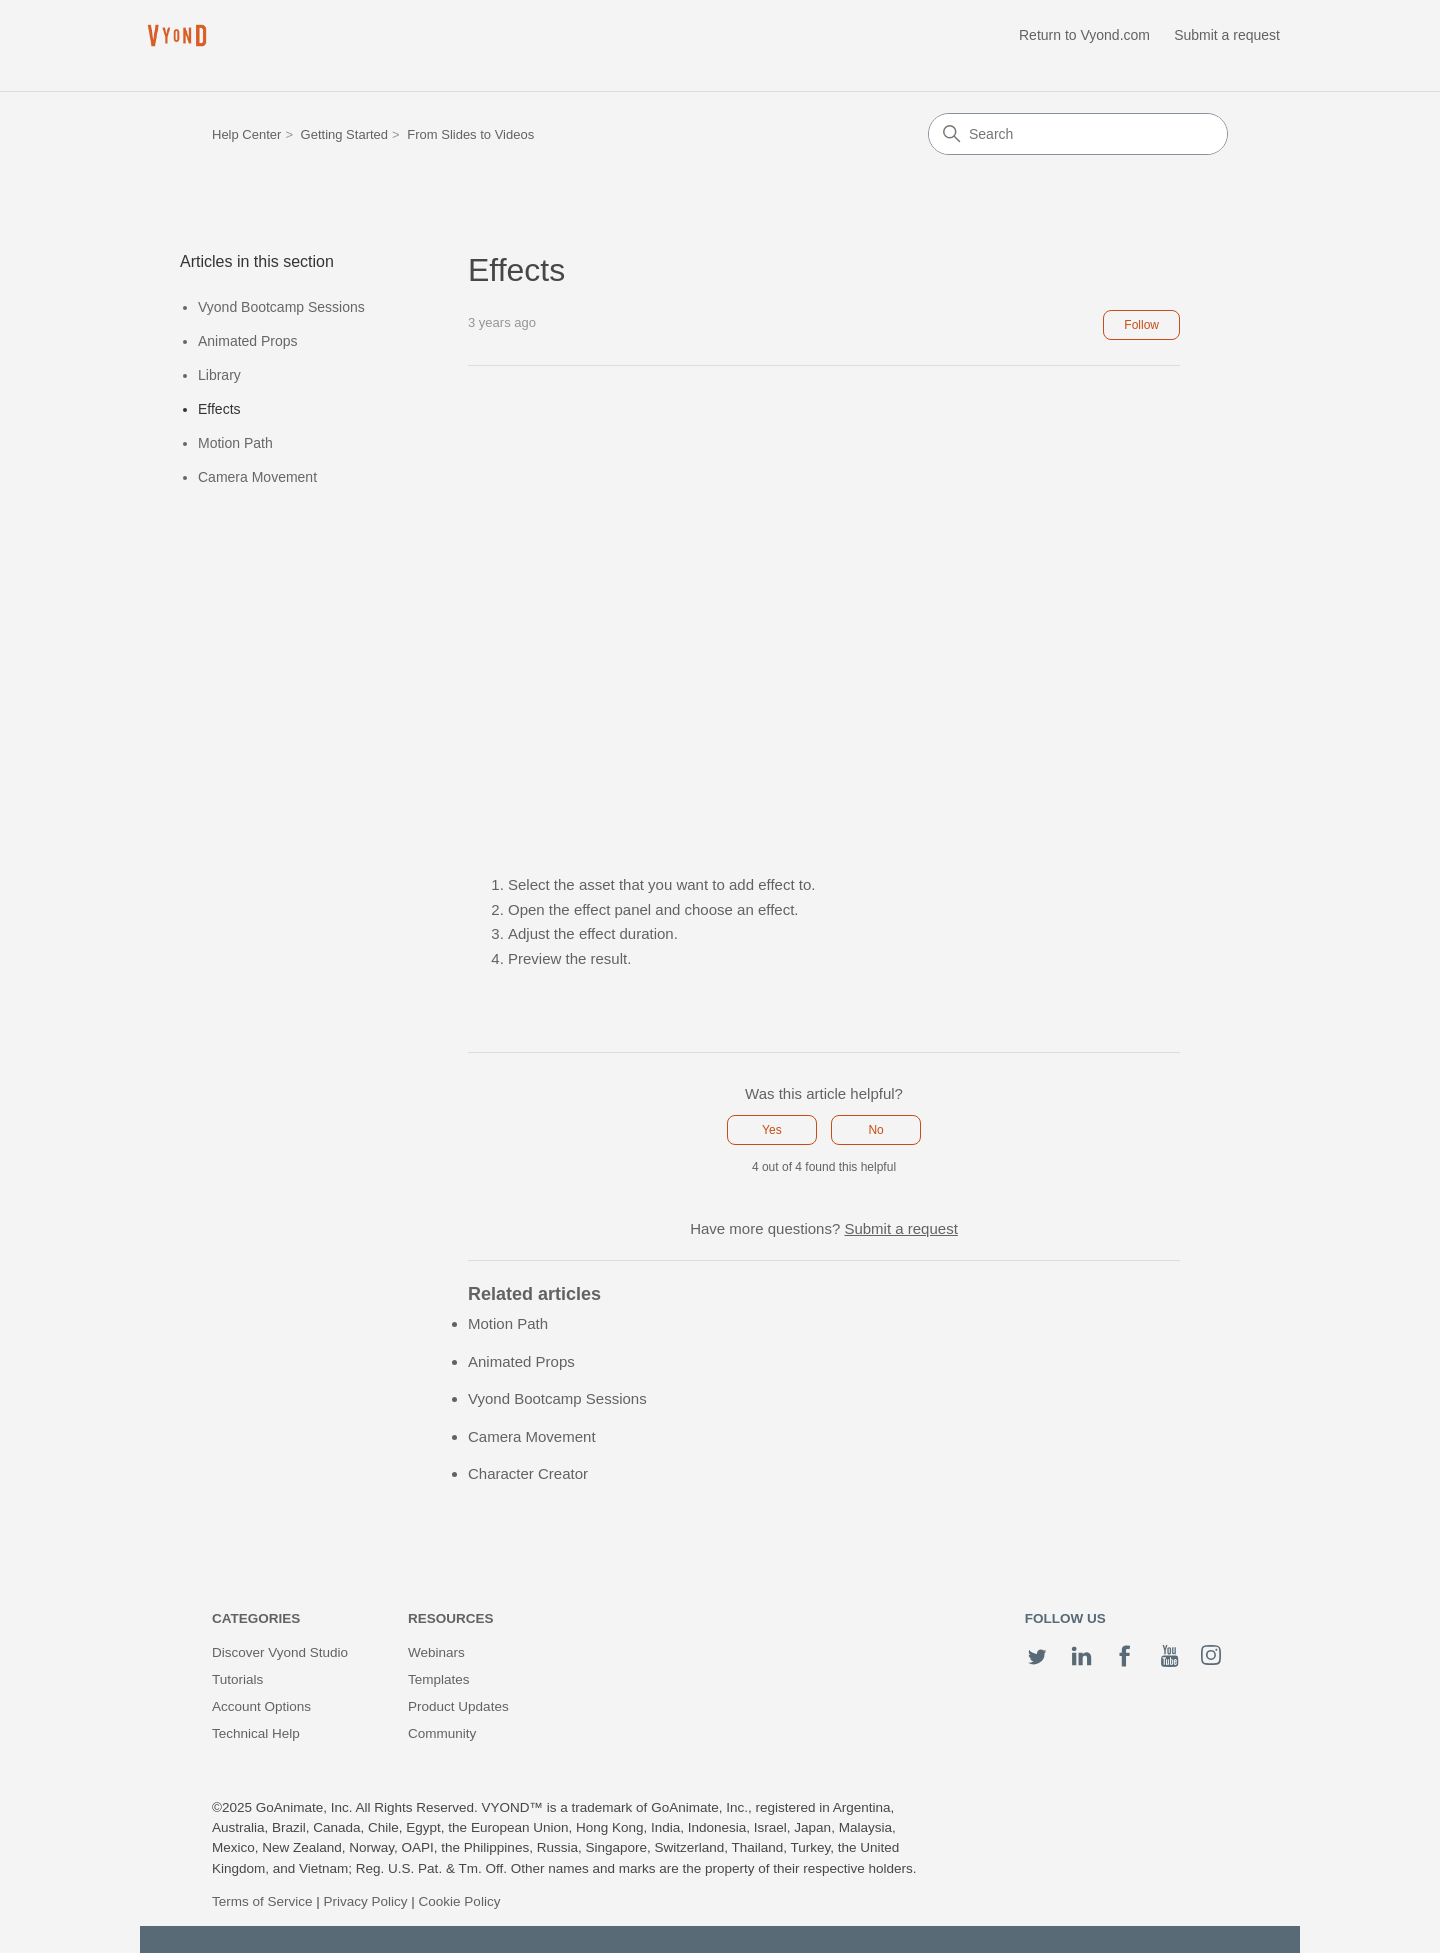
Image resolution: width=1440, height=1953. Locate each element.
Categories (256, 1618)
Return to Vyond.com (1084, 35)
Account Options (261, 1706)
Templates (439, 1679)
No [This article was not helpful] (875, 1130)
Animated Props (248, 341)
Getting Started (344, 134)
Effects (219, 409)
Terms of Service (262, 1901)
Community (442, 1733)
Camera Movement (257, 477)
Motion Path (235, 443)
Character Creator (528, 1473)
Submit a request (1227, 35)
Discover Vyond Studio (280, 1652)
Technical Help (256, 1733)
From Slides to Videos (470, 134)
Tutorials (237, 1679)
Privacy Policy (366, 1901)
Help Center (246, 134)
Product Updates (458, 1706)
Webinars (436, 1652)
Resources (451, 1618)
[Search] (1078, 134)
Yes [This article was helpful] (772, 1130)
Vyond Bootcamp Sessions (281, 307)
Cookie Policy (460, 1901)
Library (219, 375)
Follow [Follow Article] (1141, 325)
